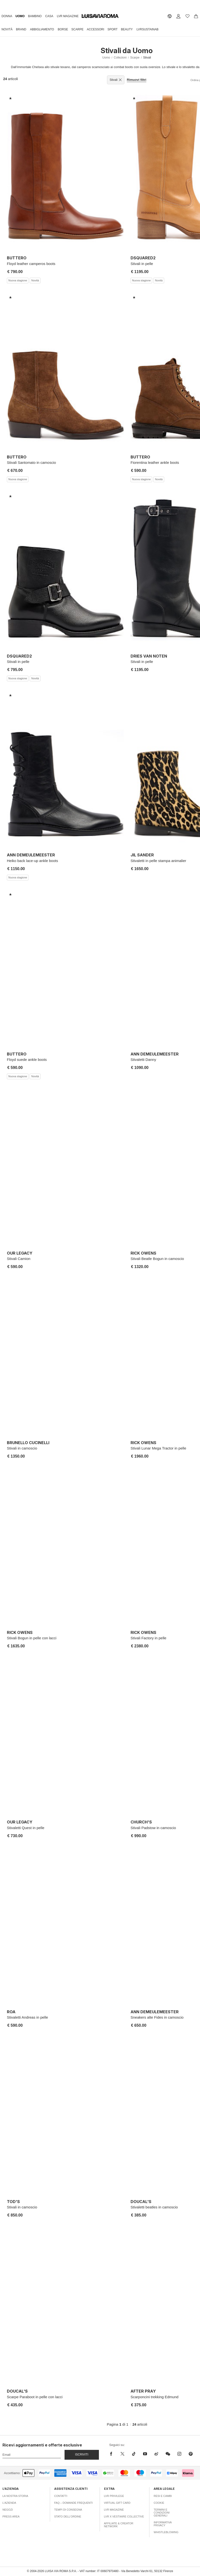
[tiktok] (133, 2454)
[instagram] (179, 2454)
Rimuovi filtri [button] (136, 80)
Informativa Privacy (163, 2524)
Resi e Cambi (163, 2495)
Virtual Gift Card (117, 2502)
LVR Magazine (68, 16)
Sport (112, 29)
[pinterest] (190, 2454)
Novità (7, 29)
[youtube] (145, 2454)
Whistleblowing (166, 2532)
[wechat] (168, 2454)
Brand (21, 29)
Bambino (34, 16)
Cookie (159, 2502)
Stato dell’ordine (67, 2516)
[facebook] (112, 2454)
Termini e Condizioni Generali (162, 2512)
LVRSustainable (149, 29)
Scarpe (77, 29)
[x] (122, 2454)
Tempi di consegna (68, 2509)
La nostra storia (15, 2495)
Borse (63, 29)
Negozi (87, 16)
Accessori (95, 29)
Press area (11, 2516)
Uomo (20, 16)
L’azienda (9, 2502)
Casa (49, 16)
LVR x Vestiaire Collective (124, 2516)
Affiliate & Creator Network (118, 2525)
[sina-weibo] (156, 2454)
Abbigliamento (42, 29)
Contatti (60, 2495)
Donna (6, 16)
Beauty (127, 29)
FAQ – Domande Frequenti (73, 2502)
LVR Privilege (114, 2495)
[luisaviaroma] (100, 16)
